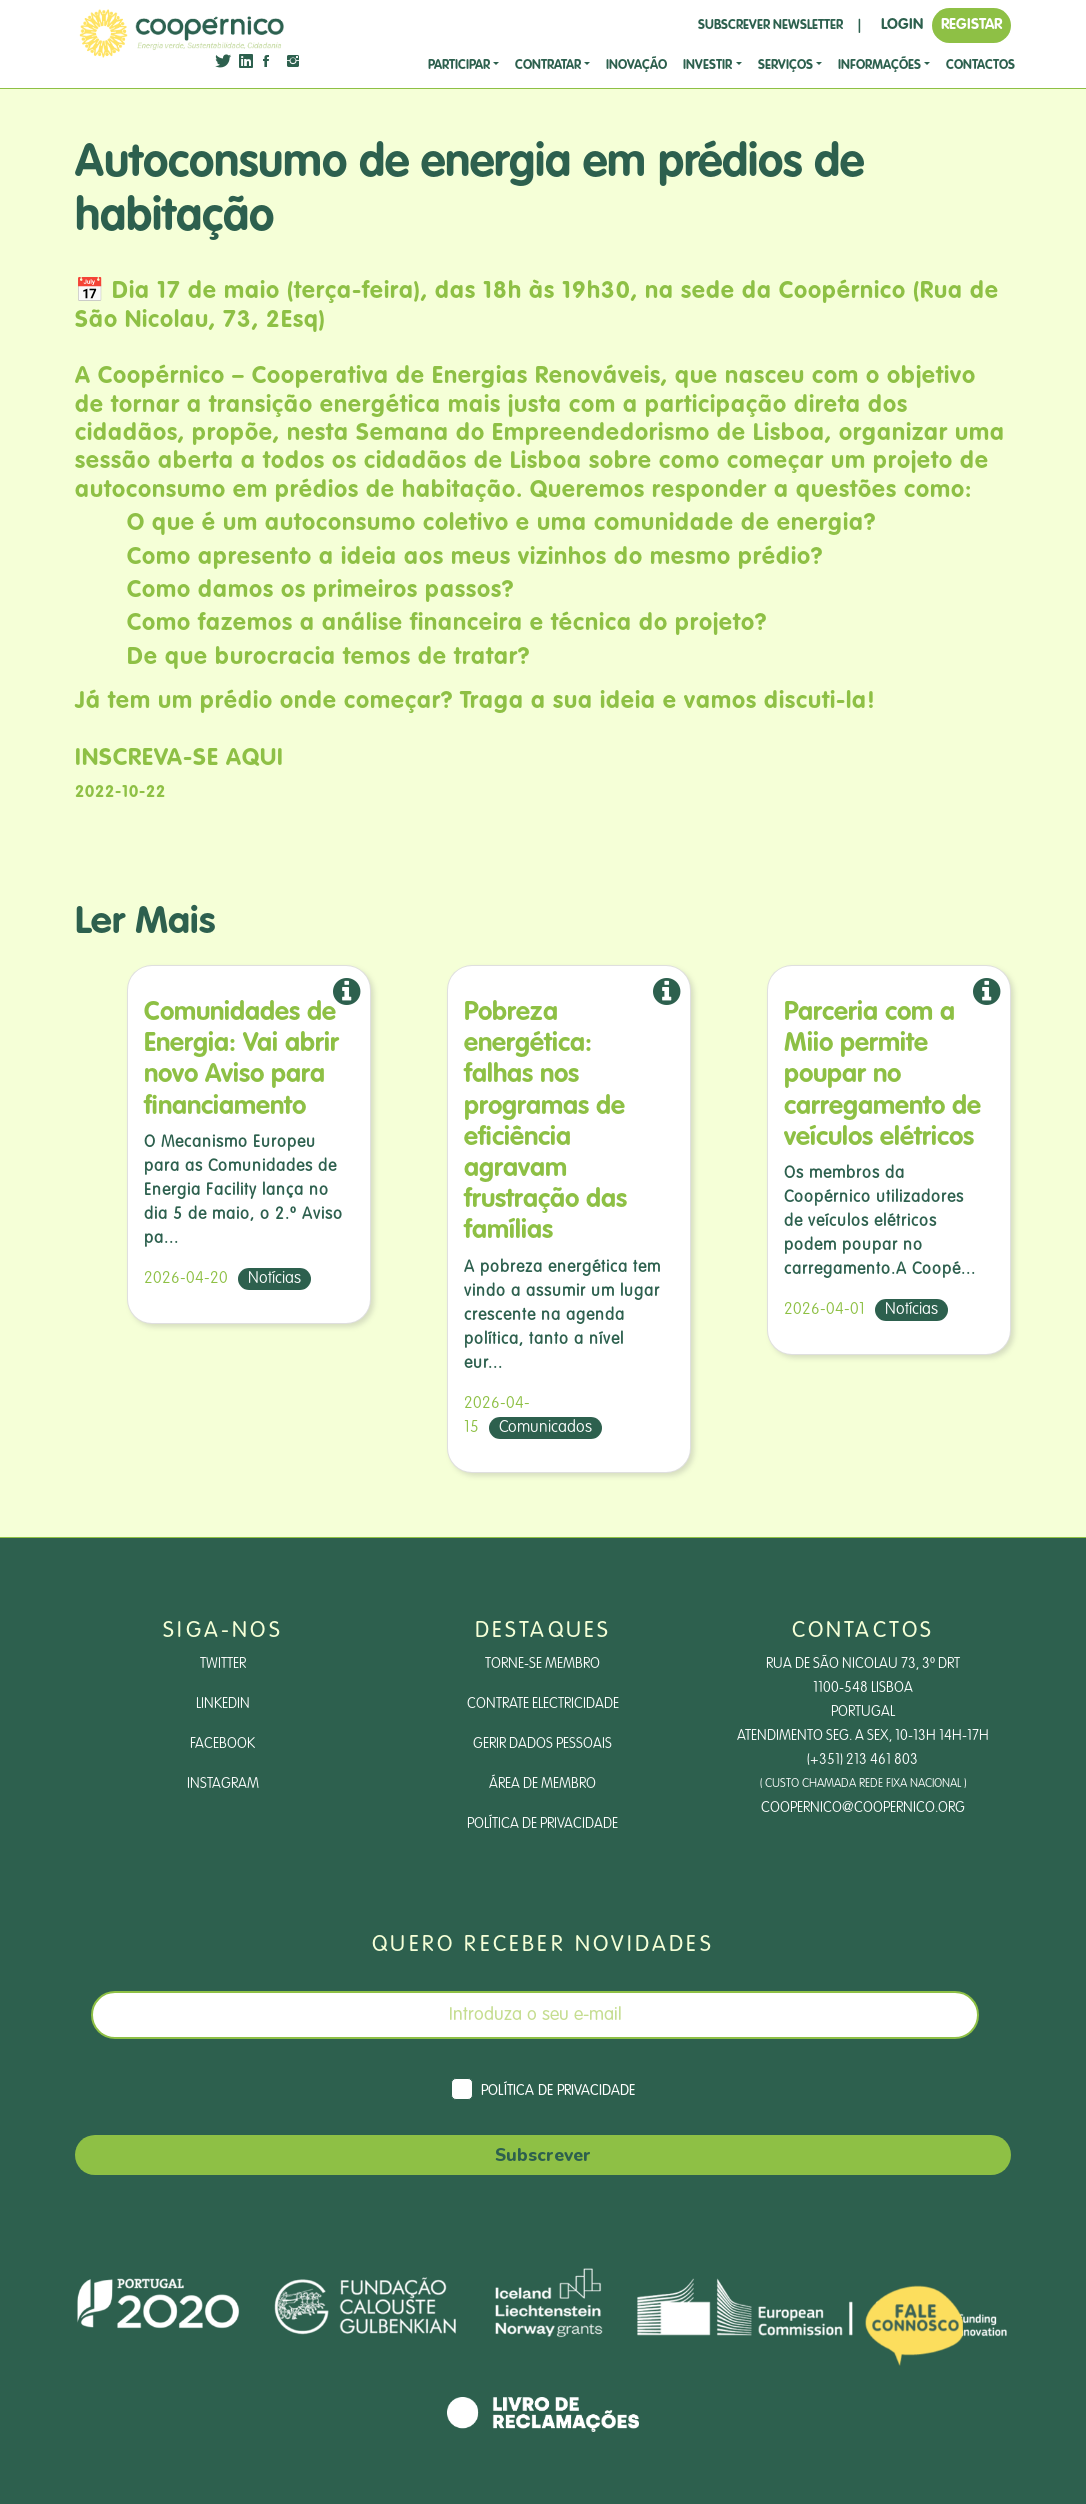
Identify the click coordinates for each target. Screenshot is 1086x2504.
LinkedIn (223, 1704)
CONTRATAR (548, 65)
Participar (459, 65)
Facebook (222, 1744)
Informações (879, 65)
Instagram (223, 1784)
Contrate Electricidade (543, 1704)
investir (707, 65)
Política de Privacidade (542, 1824)
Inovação (636, 65)
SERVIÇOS (785, 65)
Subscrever (543, 2155)
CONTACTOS (980, 65)
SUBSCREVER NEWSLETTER (770, 25)
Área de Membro (542, 1784)
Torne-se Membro (542, 1664)
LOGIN (902, 24)
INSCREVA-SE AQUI (179, 758)
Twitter (223, 1664)
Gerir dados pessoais (542, 1744)
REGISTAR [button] (971, 24)
